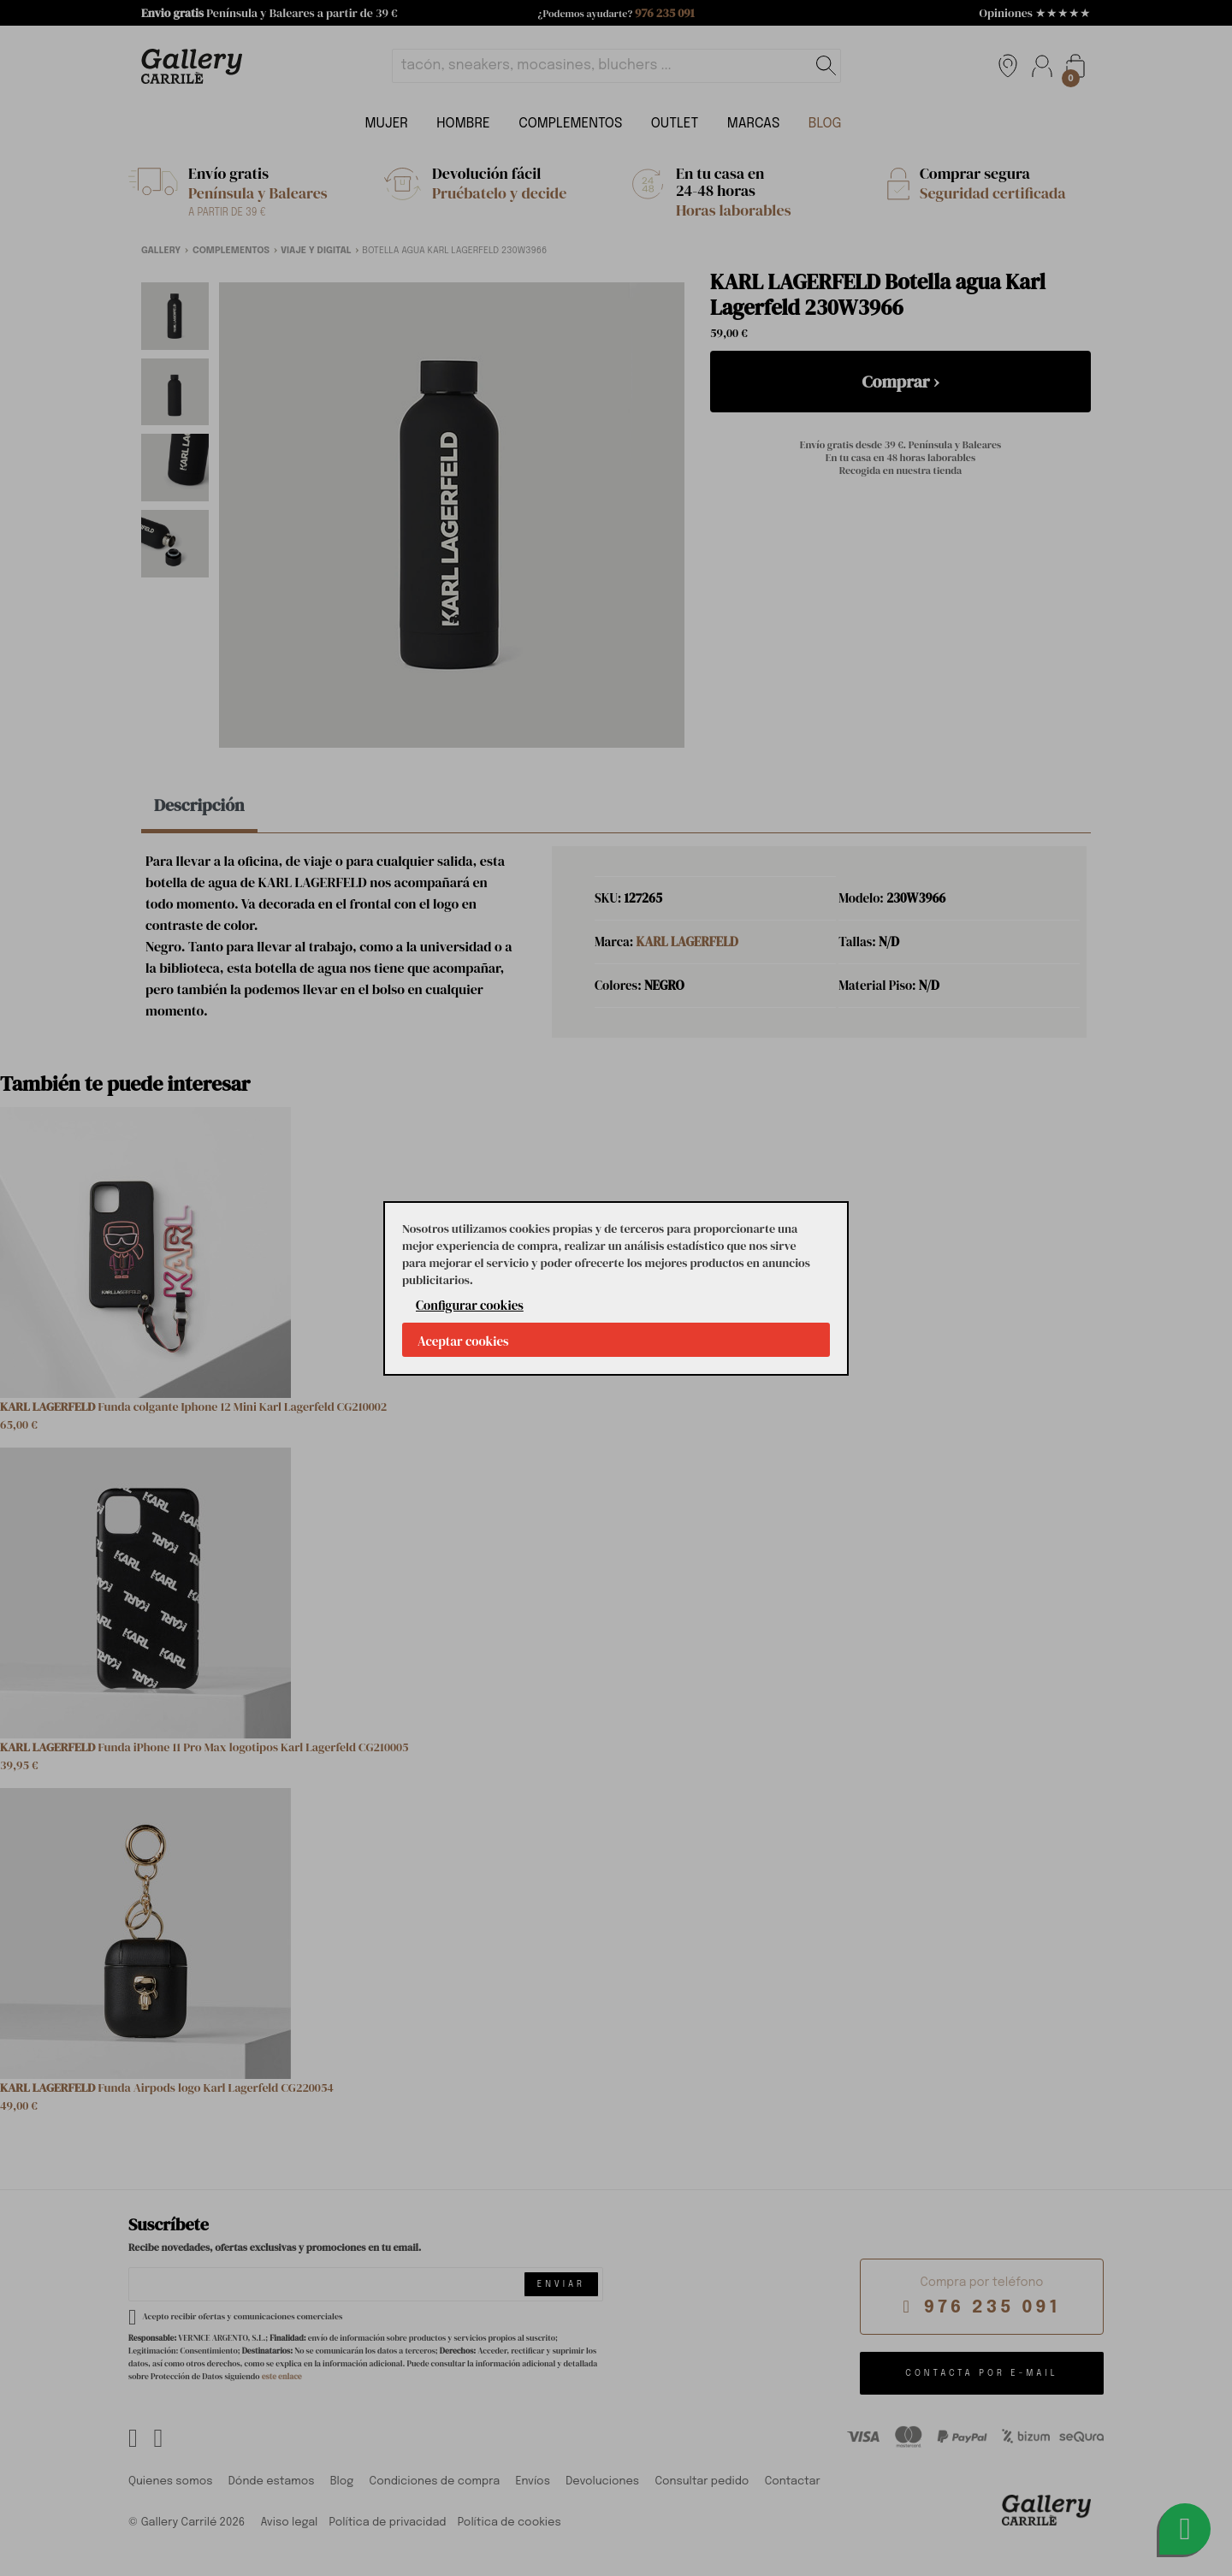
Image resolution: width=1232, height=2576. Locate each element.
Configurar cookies (470, 1305)
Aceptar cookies (463, 1341)
